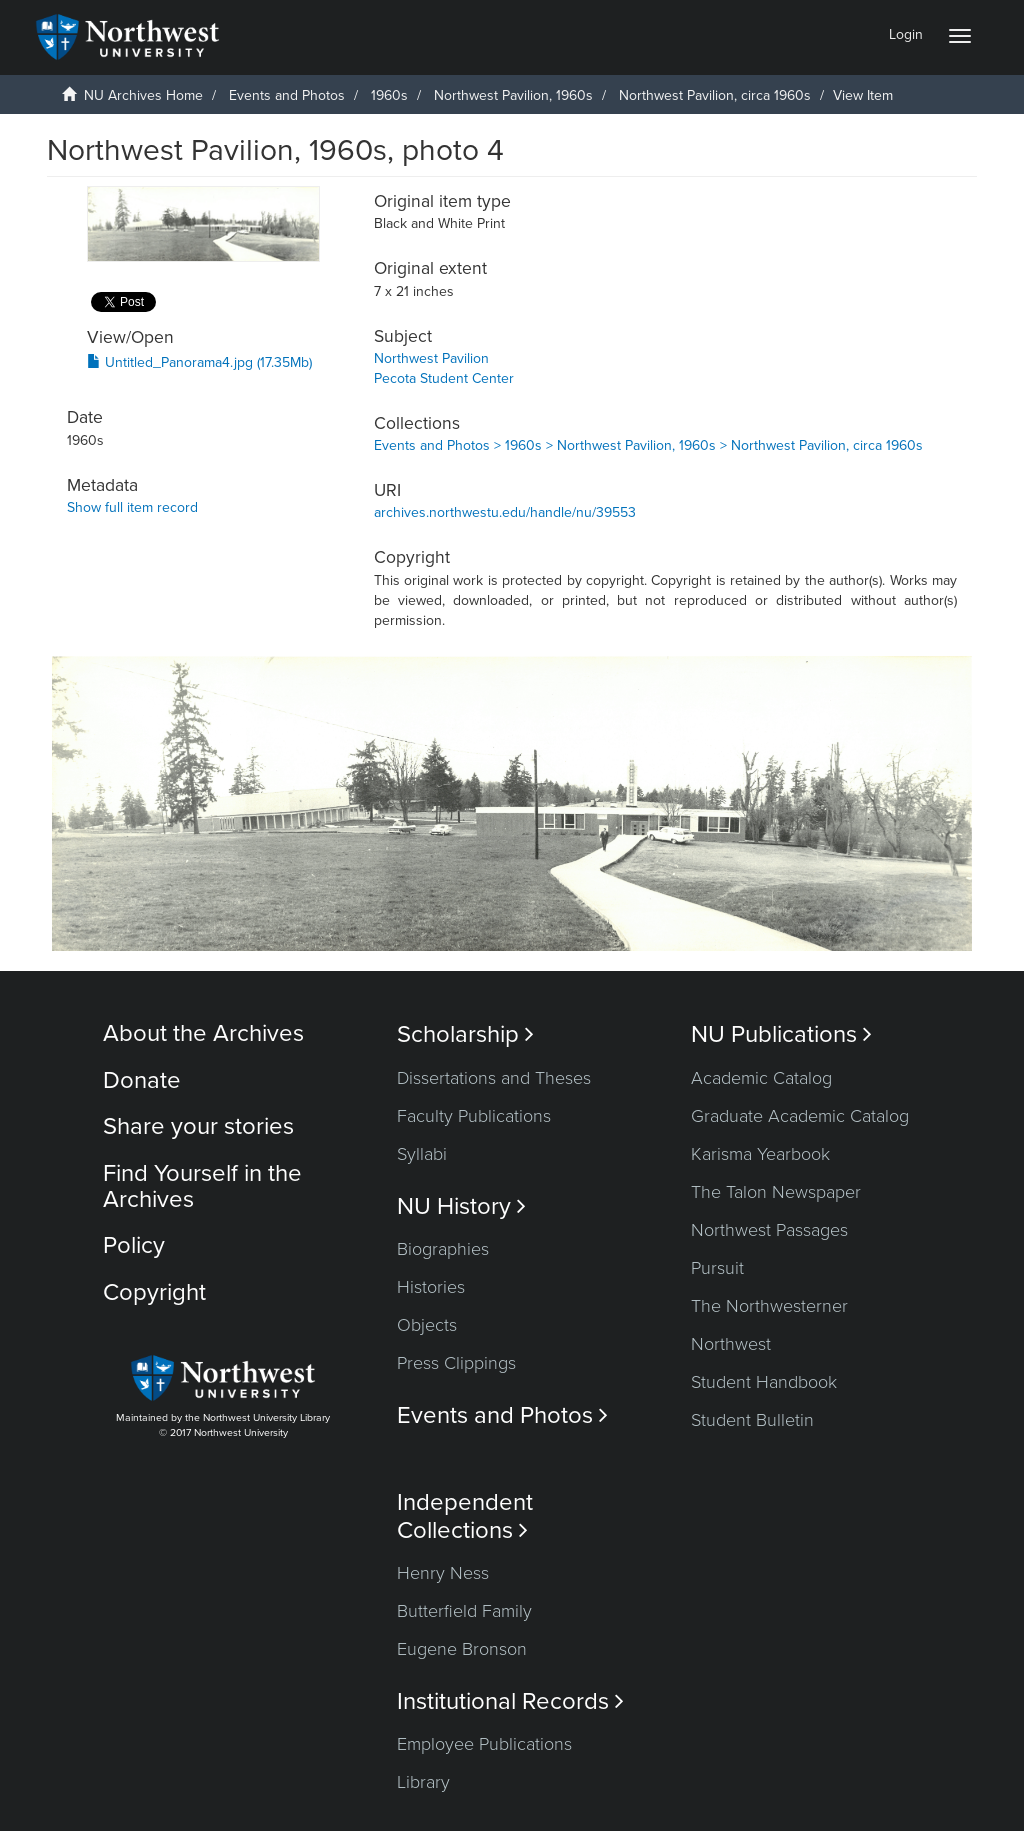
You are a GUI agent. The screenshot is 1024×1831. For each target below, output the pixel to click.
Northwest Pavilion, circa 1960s (715, 95)
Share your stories (198, 1126)
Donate (142, 1080)
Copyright (154, 1292)
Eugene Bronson (462, 1649)
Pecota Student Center (444, 378)
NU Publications (781, 1034)
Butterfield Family (464, 1611)
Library (423, 1782)
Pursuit (717, 1268)
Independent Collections (465, 1516)
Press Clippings (456, 1363)
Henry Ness (443, 1573)
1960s (389, 95)
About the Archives (203, 1033)
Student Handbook (764, 1382)
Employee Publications (484, 1744)
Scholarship (465, 1034)
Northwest (731, 1344)
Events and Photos (287, 95)
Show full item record (132, 507)
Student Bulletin (752, 1420)
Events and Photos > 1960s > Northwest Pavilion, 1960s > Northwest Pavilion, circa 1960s (648, 445)
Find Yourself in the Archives (202, 1186)
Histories (431, 1287)
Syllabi (422, 1154)
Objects (427, 1325)
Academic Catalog (761, 1078)
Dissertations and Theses (494, 1078)
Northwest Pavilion (431, 358)
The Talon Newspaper (776, 1192)
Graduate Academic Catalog (800, 1116)
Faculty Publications (474, 1116)
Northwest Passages (769, 1230)
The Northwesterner (769, 1306)
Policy (134, 1245)
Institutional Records (510, 1701)
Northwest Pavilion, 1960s (513, 95)
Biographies (443, 1249)
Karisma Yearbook (760, 1154)
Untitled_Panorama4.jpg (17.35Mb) (199, 362)
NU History (461, 1206)
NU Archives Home (143, 95)
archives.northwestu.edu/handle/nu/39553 (505, 512)
